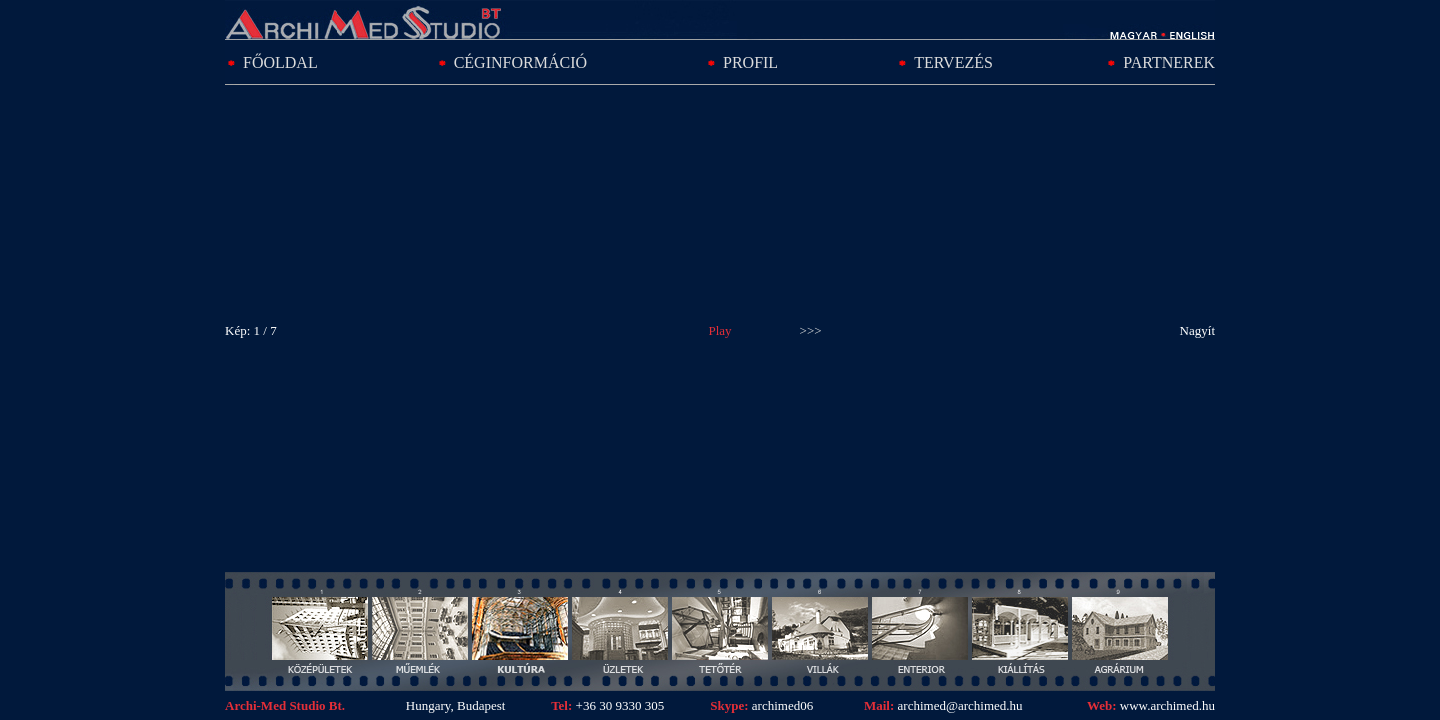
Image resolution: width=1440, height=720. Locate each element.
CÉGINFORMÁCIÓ (520, 62)
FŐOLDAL (280, 62)
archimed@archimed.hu (958, 705)
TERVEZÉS (953, 62)
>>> (811, 330)
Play (719, 330)
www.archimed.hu (1167, 705)
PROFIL (750, 62)
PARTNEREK (1169, 62)
